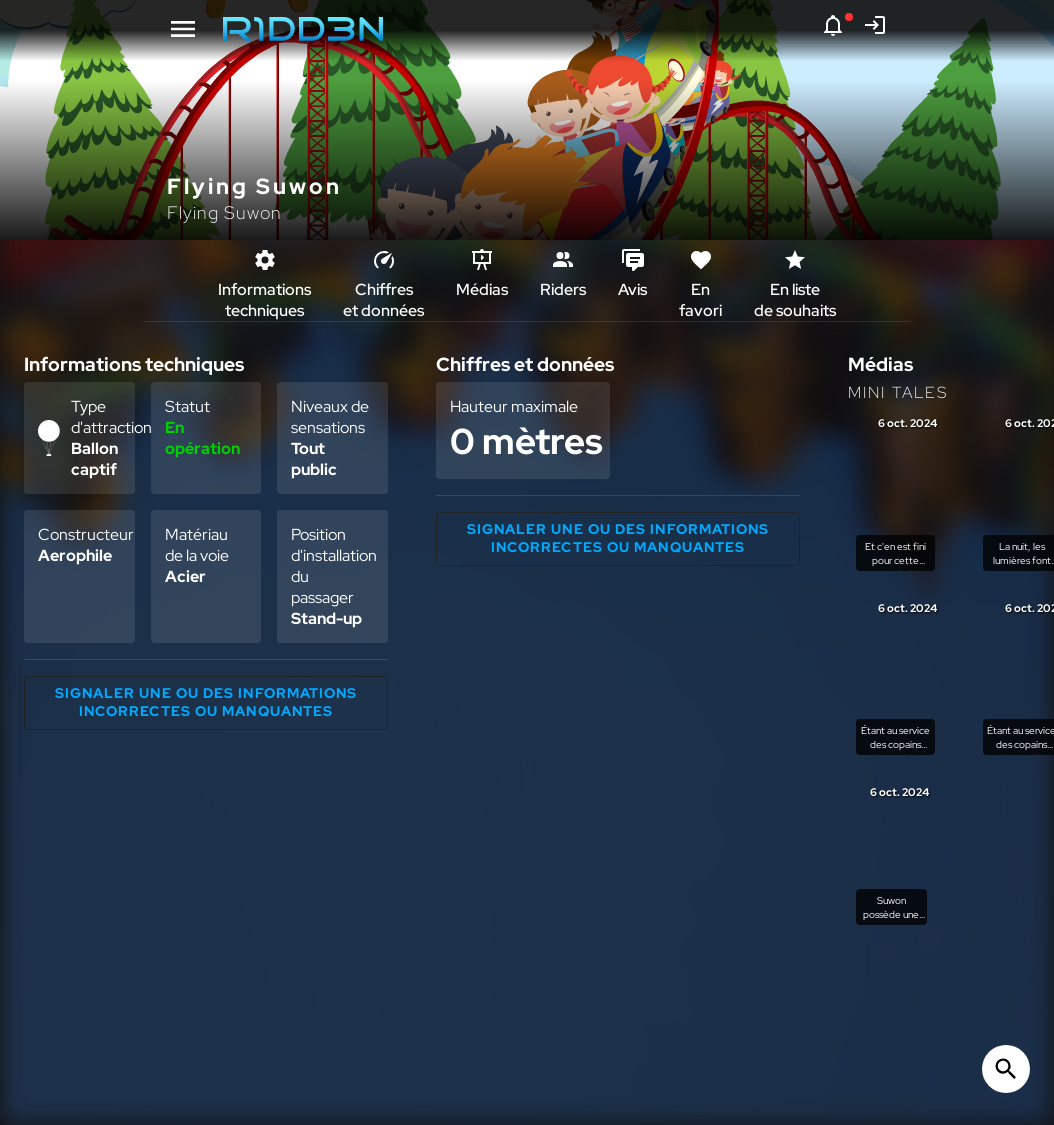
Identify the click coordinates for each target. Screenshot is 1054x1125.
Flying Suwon (224, 212)
